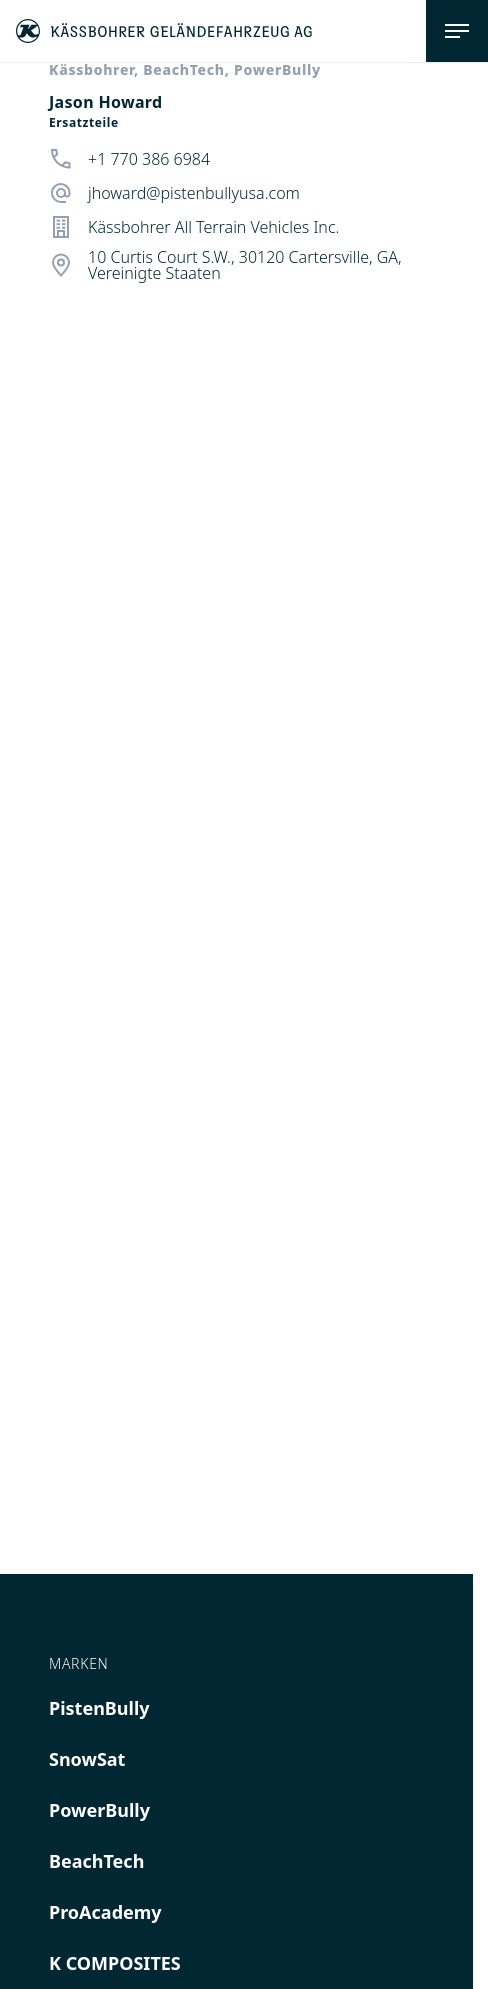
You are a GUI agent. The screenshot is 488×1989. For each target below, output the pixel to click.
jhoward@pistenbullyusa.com (194, 193)
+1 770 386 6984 (149, 159)
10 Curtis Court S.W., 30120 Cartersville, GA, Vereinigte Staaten (245, 265)
